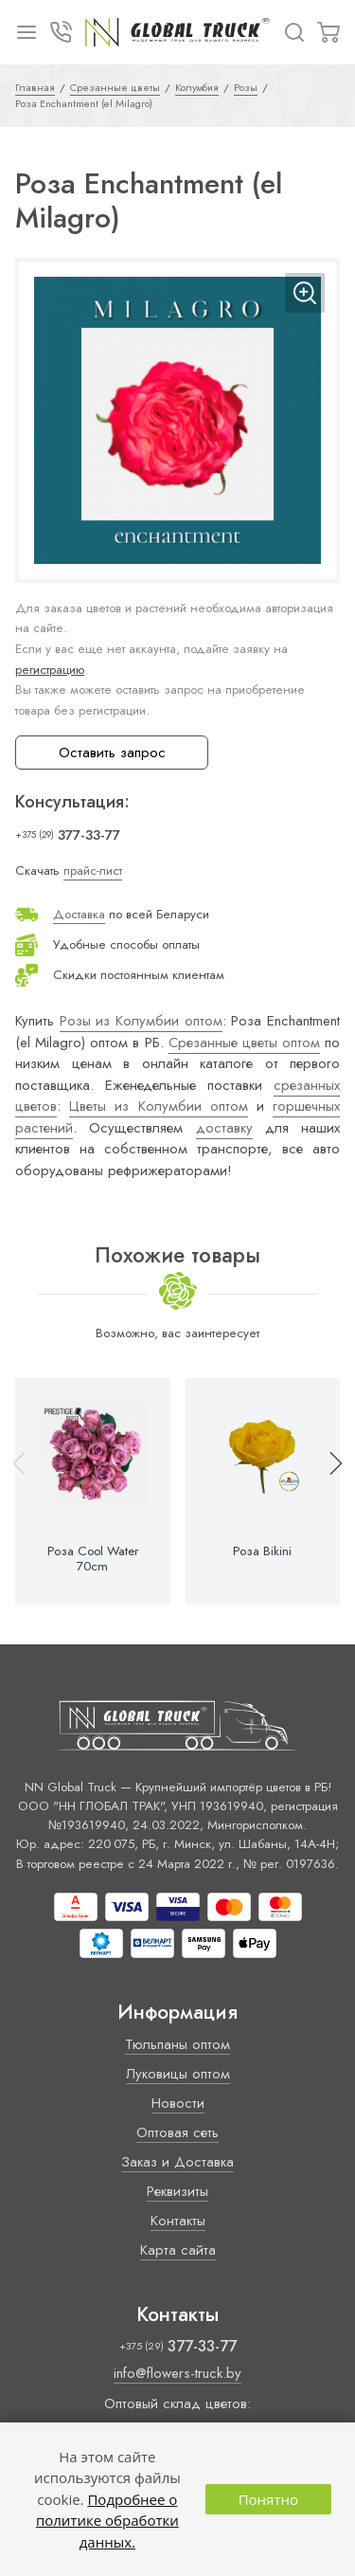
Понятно (268, 2499)
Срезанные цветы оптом (244, 1042)
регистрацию (49, 670)
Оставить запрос (112, 752)
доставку (224, 1127)
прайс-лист (92, 871)
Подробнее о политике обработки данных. (107, 2520)
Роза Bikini (262, 1551)
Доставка (79, 914)
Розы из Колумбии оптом (141, 1020)
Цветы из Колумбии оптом (158, 1106)
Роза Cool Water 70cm (92, 1559)
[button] (327, 1491)
